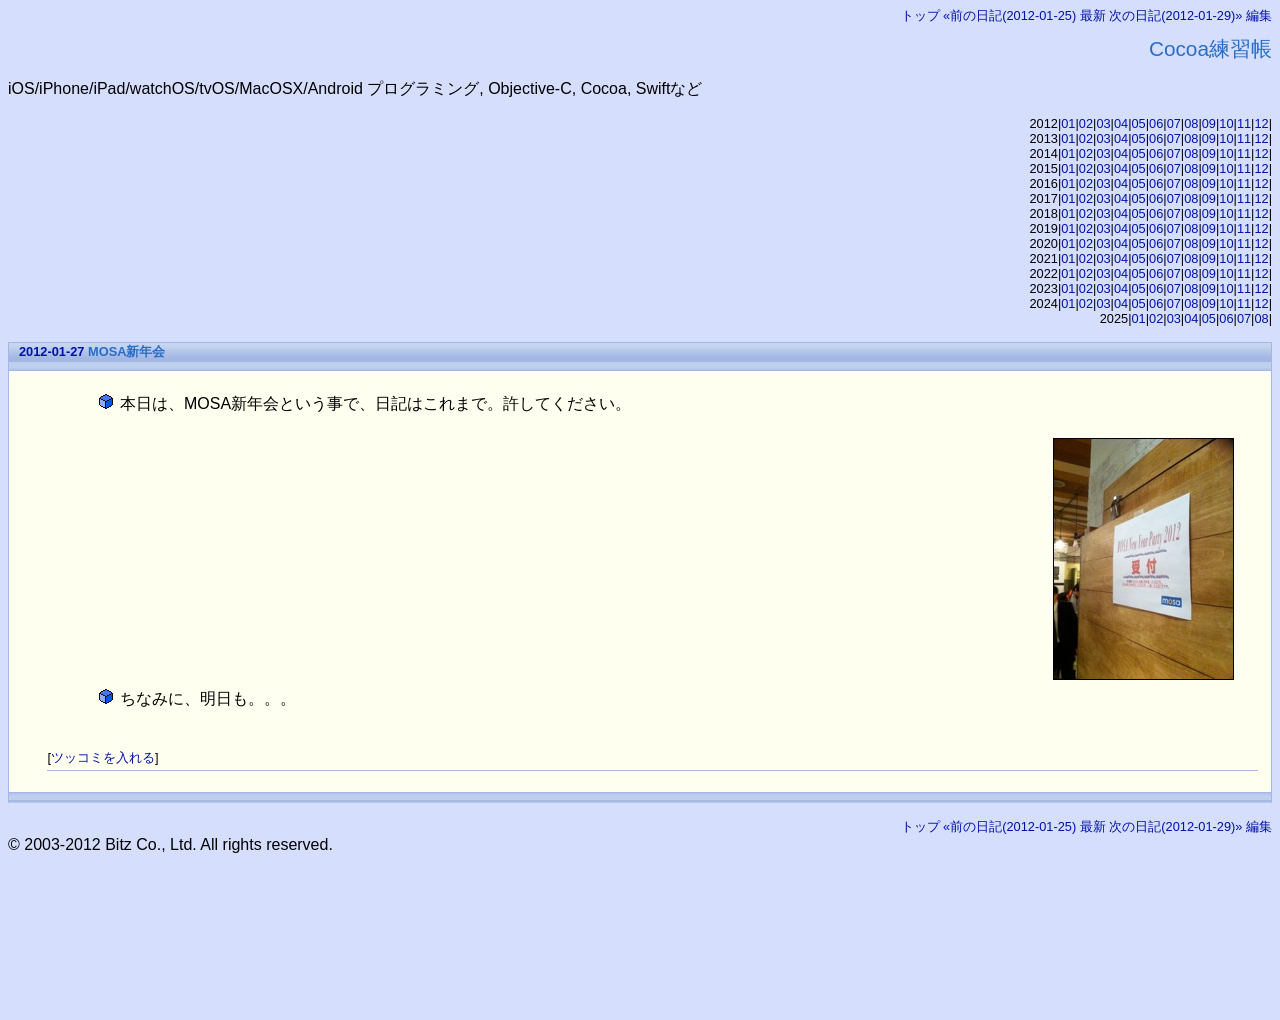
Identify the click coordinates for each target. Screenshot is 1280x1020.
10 (1226, 123)
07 (1174, 123)
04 (1121, 123)
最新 (1093, 15)
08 (1191, 123)
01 (1068, 123)
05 (1139, 123)
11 (1244, 123)
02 (1086, 123)
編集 (1259, 15)
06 (1156, 123)
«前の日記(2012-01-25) (1009, 15)
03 (1103, 123)
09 (1209, 123)
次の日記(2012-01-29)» (1175, 15)
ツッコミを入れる (103, 757)
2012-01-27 (51, 351)
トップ (920, 15)
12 (1261, 123)
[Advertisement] (372, 899)
